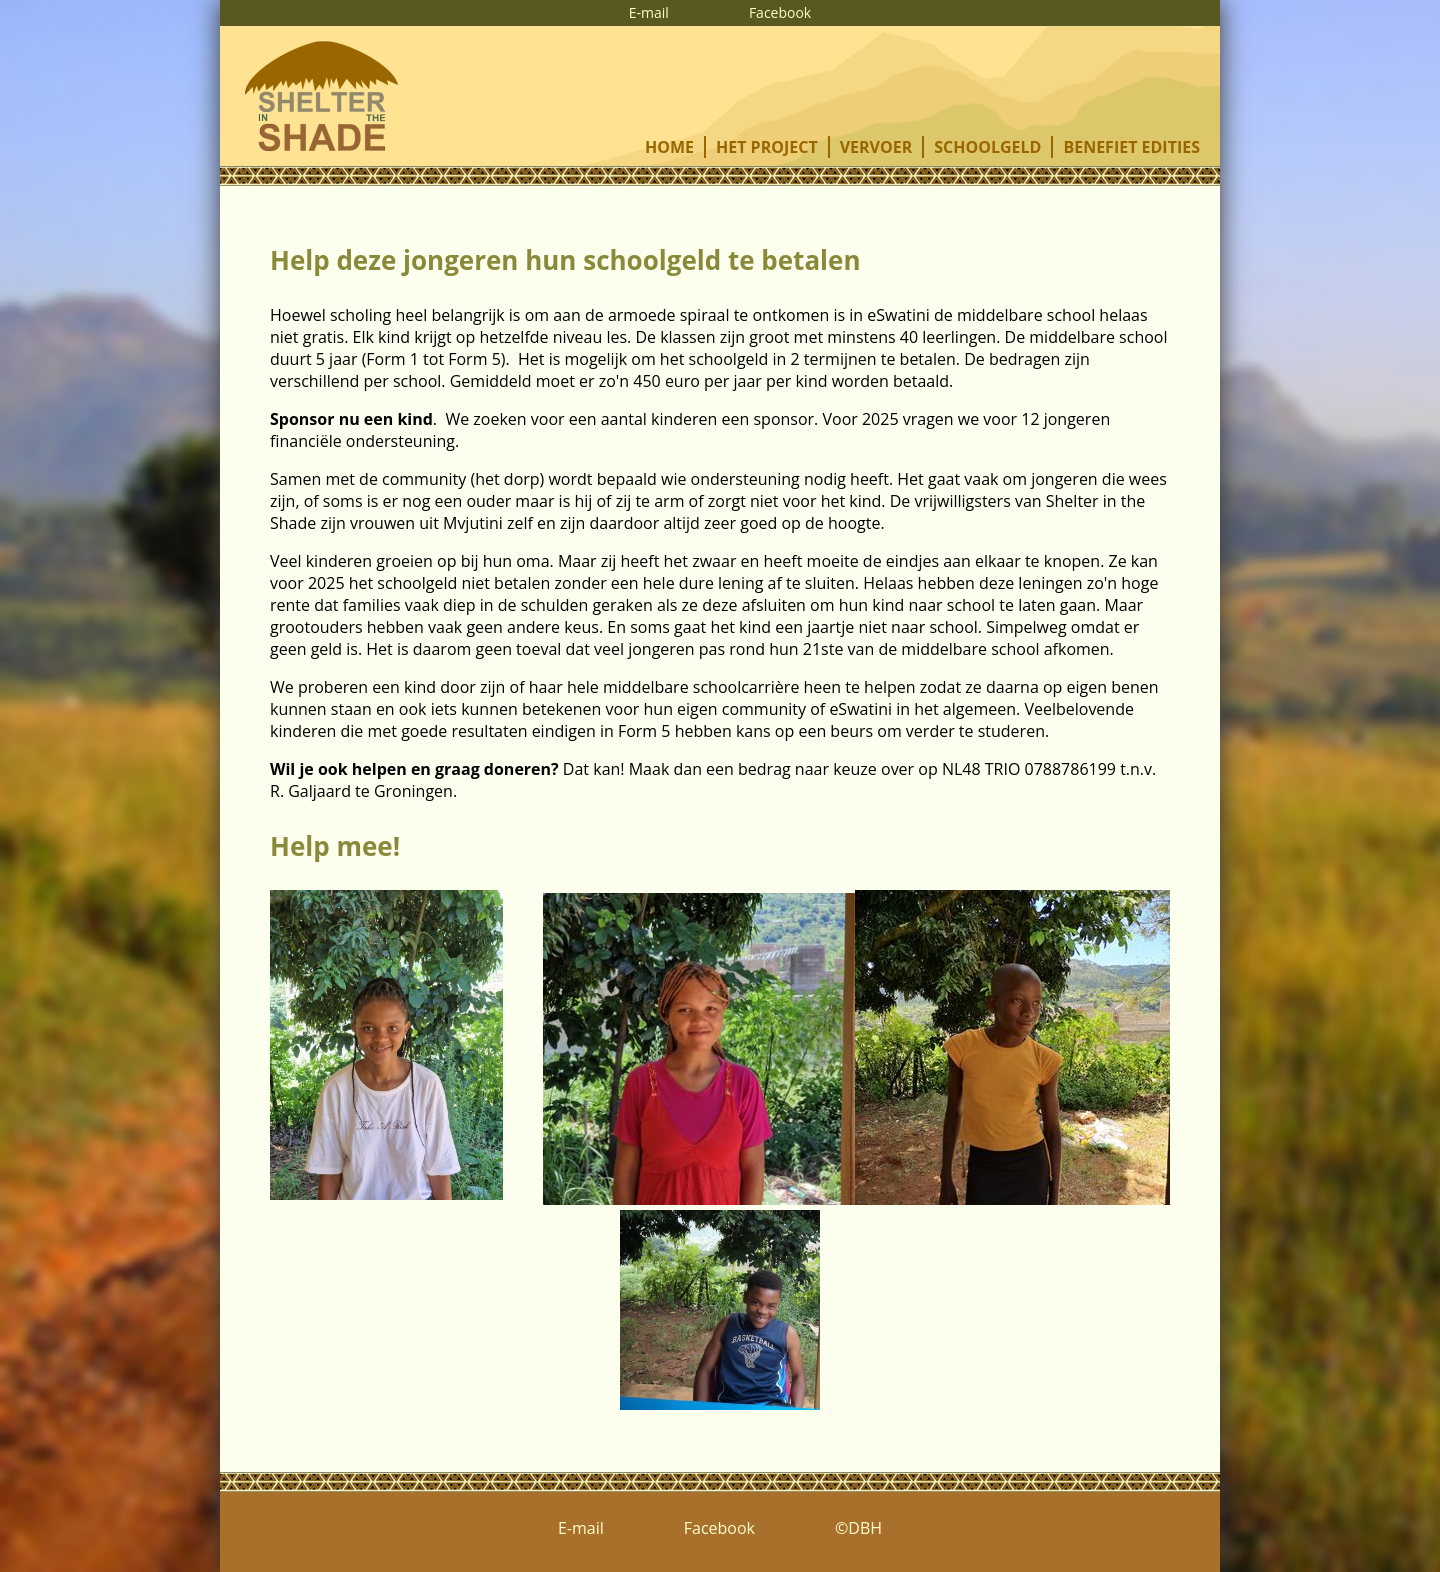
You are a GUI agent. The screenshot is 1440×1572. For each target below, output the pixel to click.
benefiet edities (1131, 147)
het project (767, 147)
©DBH (858, 1528)
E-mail (649, 12)
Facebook (780, 12)
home (669, 147)
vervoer (876, 147)
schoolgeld (987, 147)
